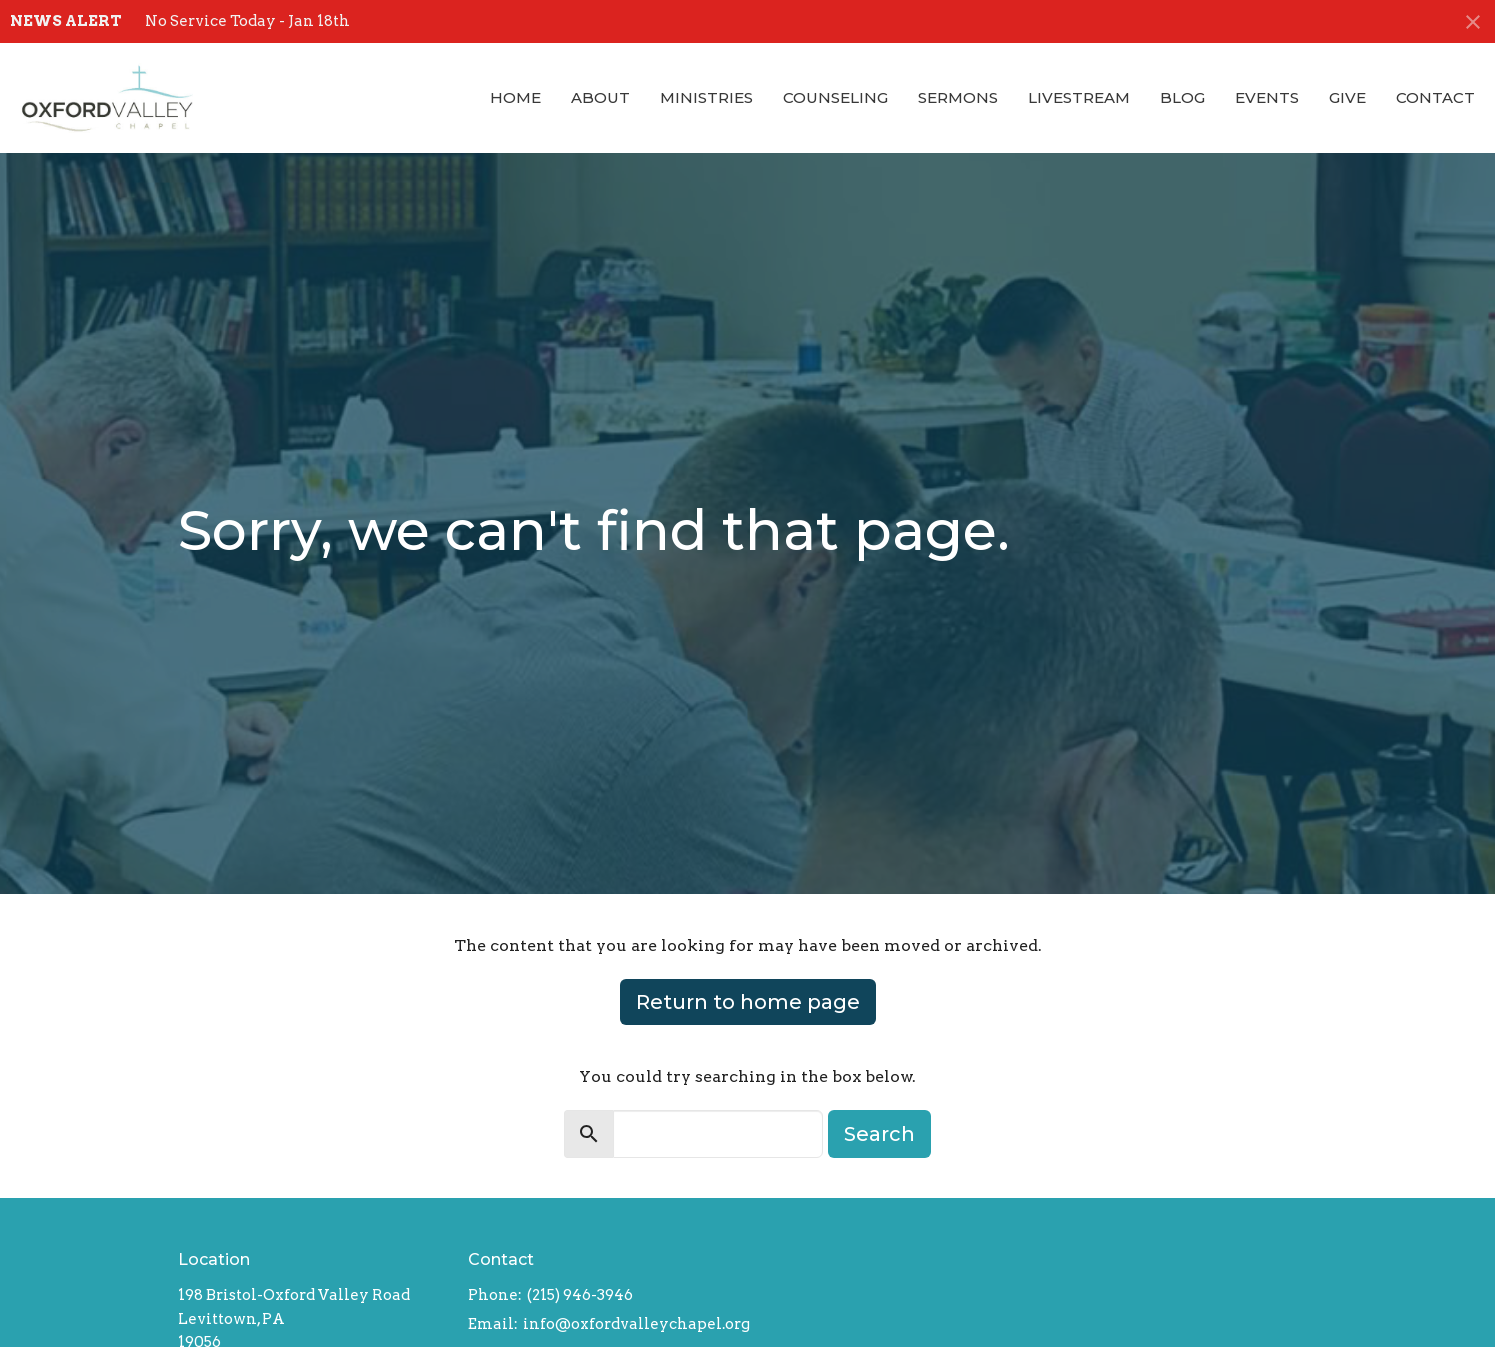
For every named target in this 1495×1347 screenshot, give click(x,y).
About (600, 97)
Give (1347, 97)
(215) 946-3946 (580, 1295)
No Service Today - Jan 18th (247, 21)
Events (1267, 97)
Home (515, 97)
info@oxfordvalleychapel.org (636, 1324)
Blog (1182, 97)
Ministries (706, 97)
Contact (1435, 97)
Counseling (835, 97)
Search (879, 1134)
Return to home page (748, 1002)
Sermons (958, 97)
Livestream (1079, 97)
